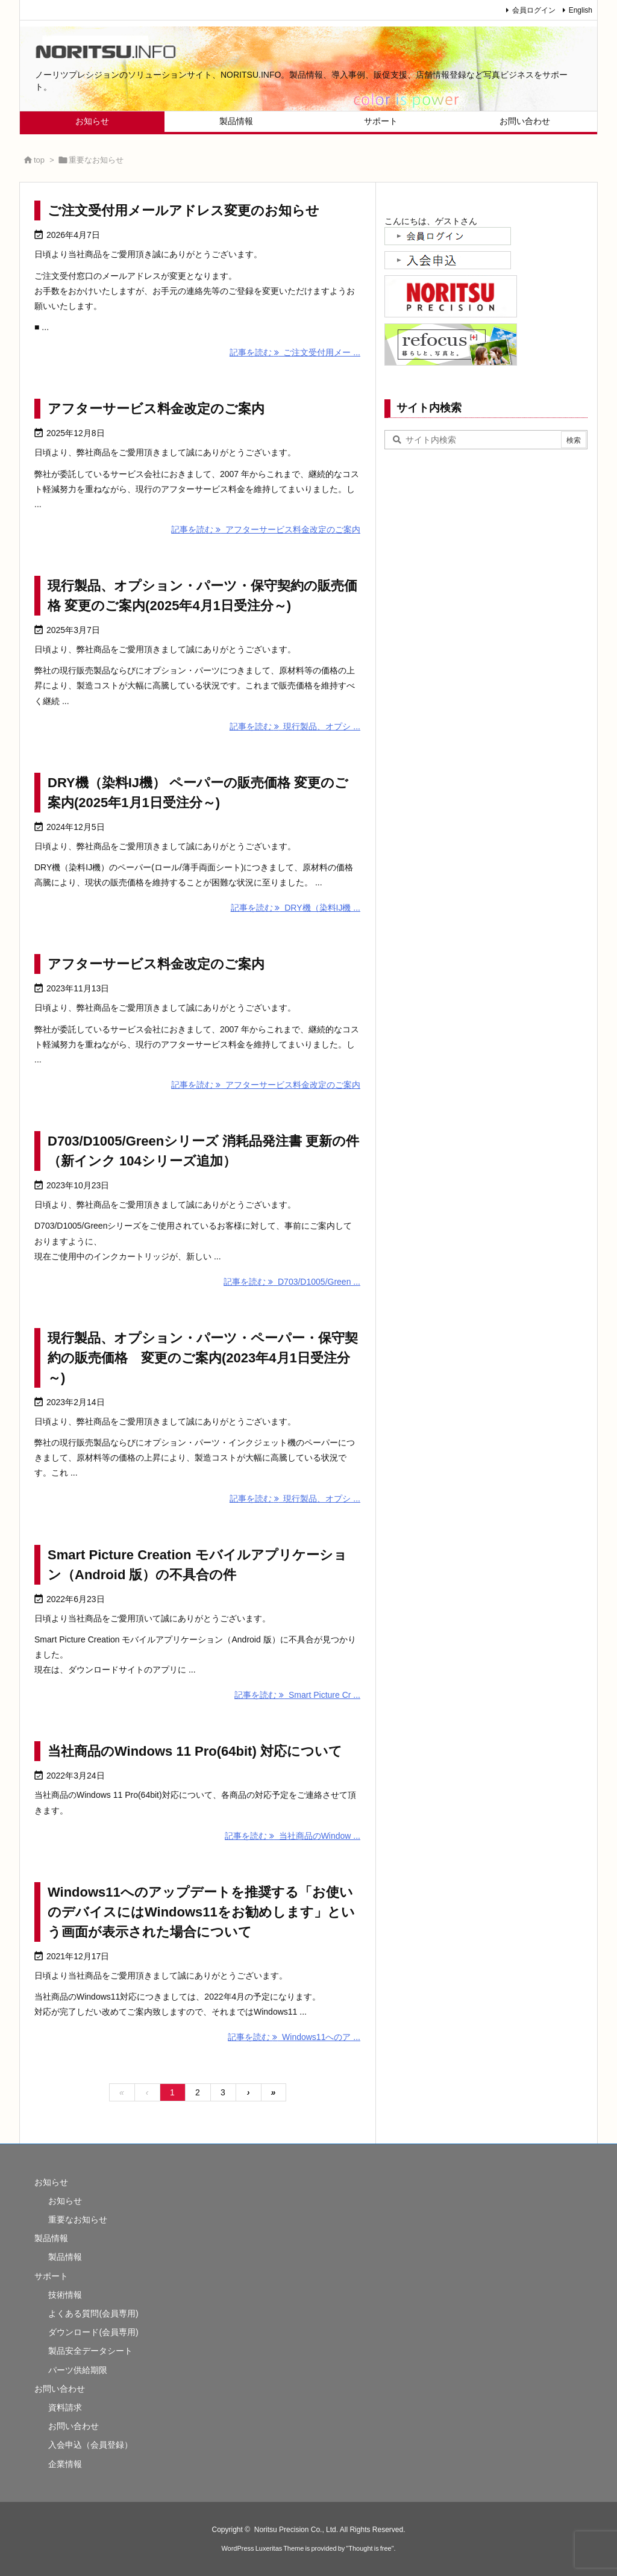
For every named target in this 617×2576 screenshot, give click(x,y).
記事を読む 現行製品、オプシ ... (295, 726)
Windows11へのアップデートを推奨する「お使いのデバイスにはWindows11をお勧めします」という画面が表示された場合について (201, 1912)
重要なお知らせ (77, 2219)
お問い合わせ (59, 2389)
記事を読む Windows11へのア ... (294, 2037)
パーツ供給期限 (77, 2370)
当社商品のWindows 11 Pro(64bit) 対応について (195, 1751)
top (39, 159)
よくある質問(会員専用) (93, 2313)
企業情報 (65, 2464)
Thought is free (369, 2548)
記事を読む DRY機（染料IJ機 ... (295, 907)
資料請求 (65, 2407)
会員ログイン (534, 10)
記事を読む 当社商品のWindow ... (292, 1836)
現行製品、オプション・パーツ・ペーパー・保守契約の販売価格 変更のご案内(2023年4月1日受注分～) (203, 1357)
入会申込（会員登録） (90, 2445)
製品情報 (51, 2238)
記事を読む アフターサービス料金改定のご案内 (265, 529)
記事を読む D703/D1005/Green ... (292, 1281)
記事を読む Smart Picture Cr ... (297, 1695)
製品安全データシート (90, 2351)
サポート (51, 2276)
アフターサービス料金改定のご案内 (156, 408)
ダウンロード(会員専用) (93, 2332)
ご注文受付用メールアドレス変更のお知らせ (183, 210)
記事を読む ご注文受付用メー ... (295, 352)
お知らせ (51, 2182)
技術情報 (65, 2295)
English (580, 10)
